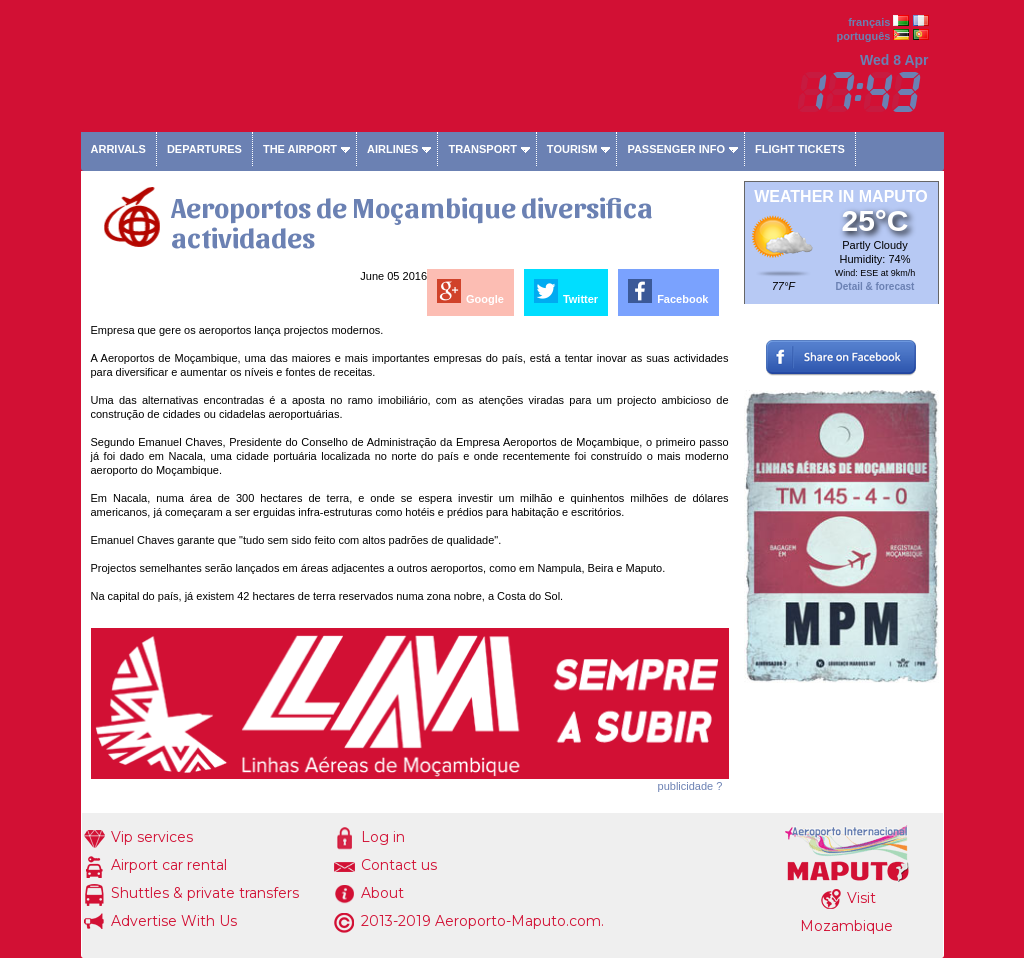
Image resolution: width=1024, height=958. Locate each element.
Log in (383, 837)
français (869, 22)
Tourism (572, 149)
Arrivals (118, 149)
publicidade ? (690, 786)
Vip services (152, 837)
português (864, 36)
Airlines (392, 149)
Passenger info (676, 149)
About (382, 893)
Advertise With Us (174, 921)
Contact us (399, 865)
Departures (204, 149)
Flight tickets (800, 149)
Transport (482, 149)
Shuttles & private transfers (205, 893)
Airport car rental (169, 865)
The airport (300, 149)
